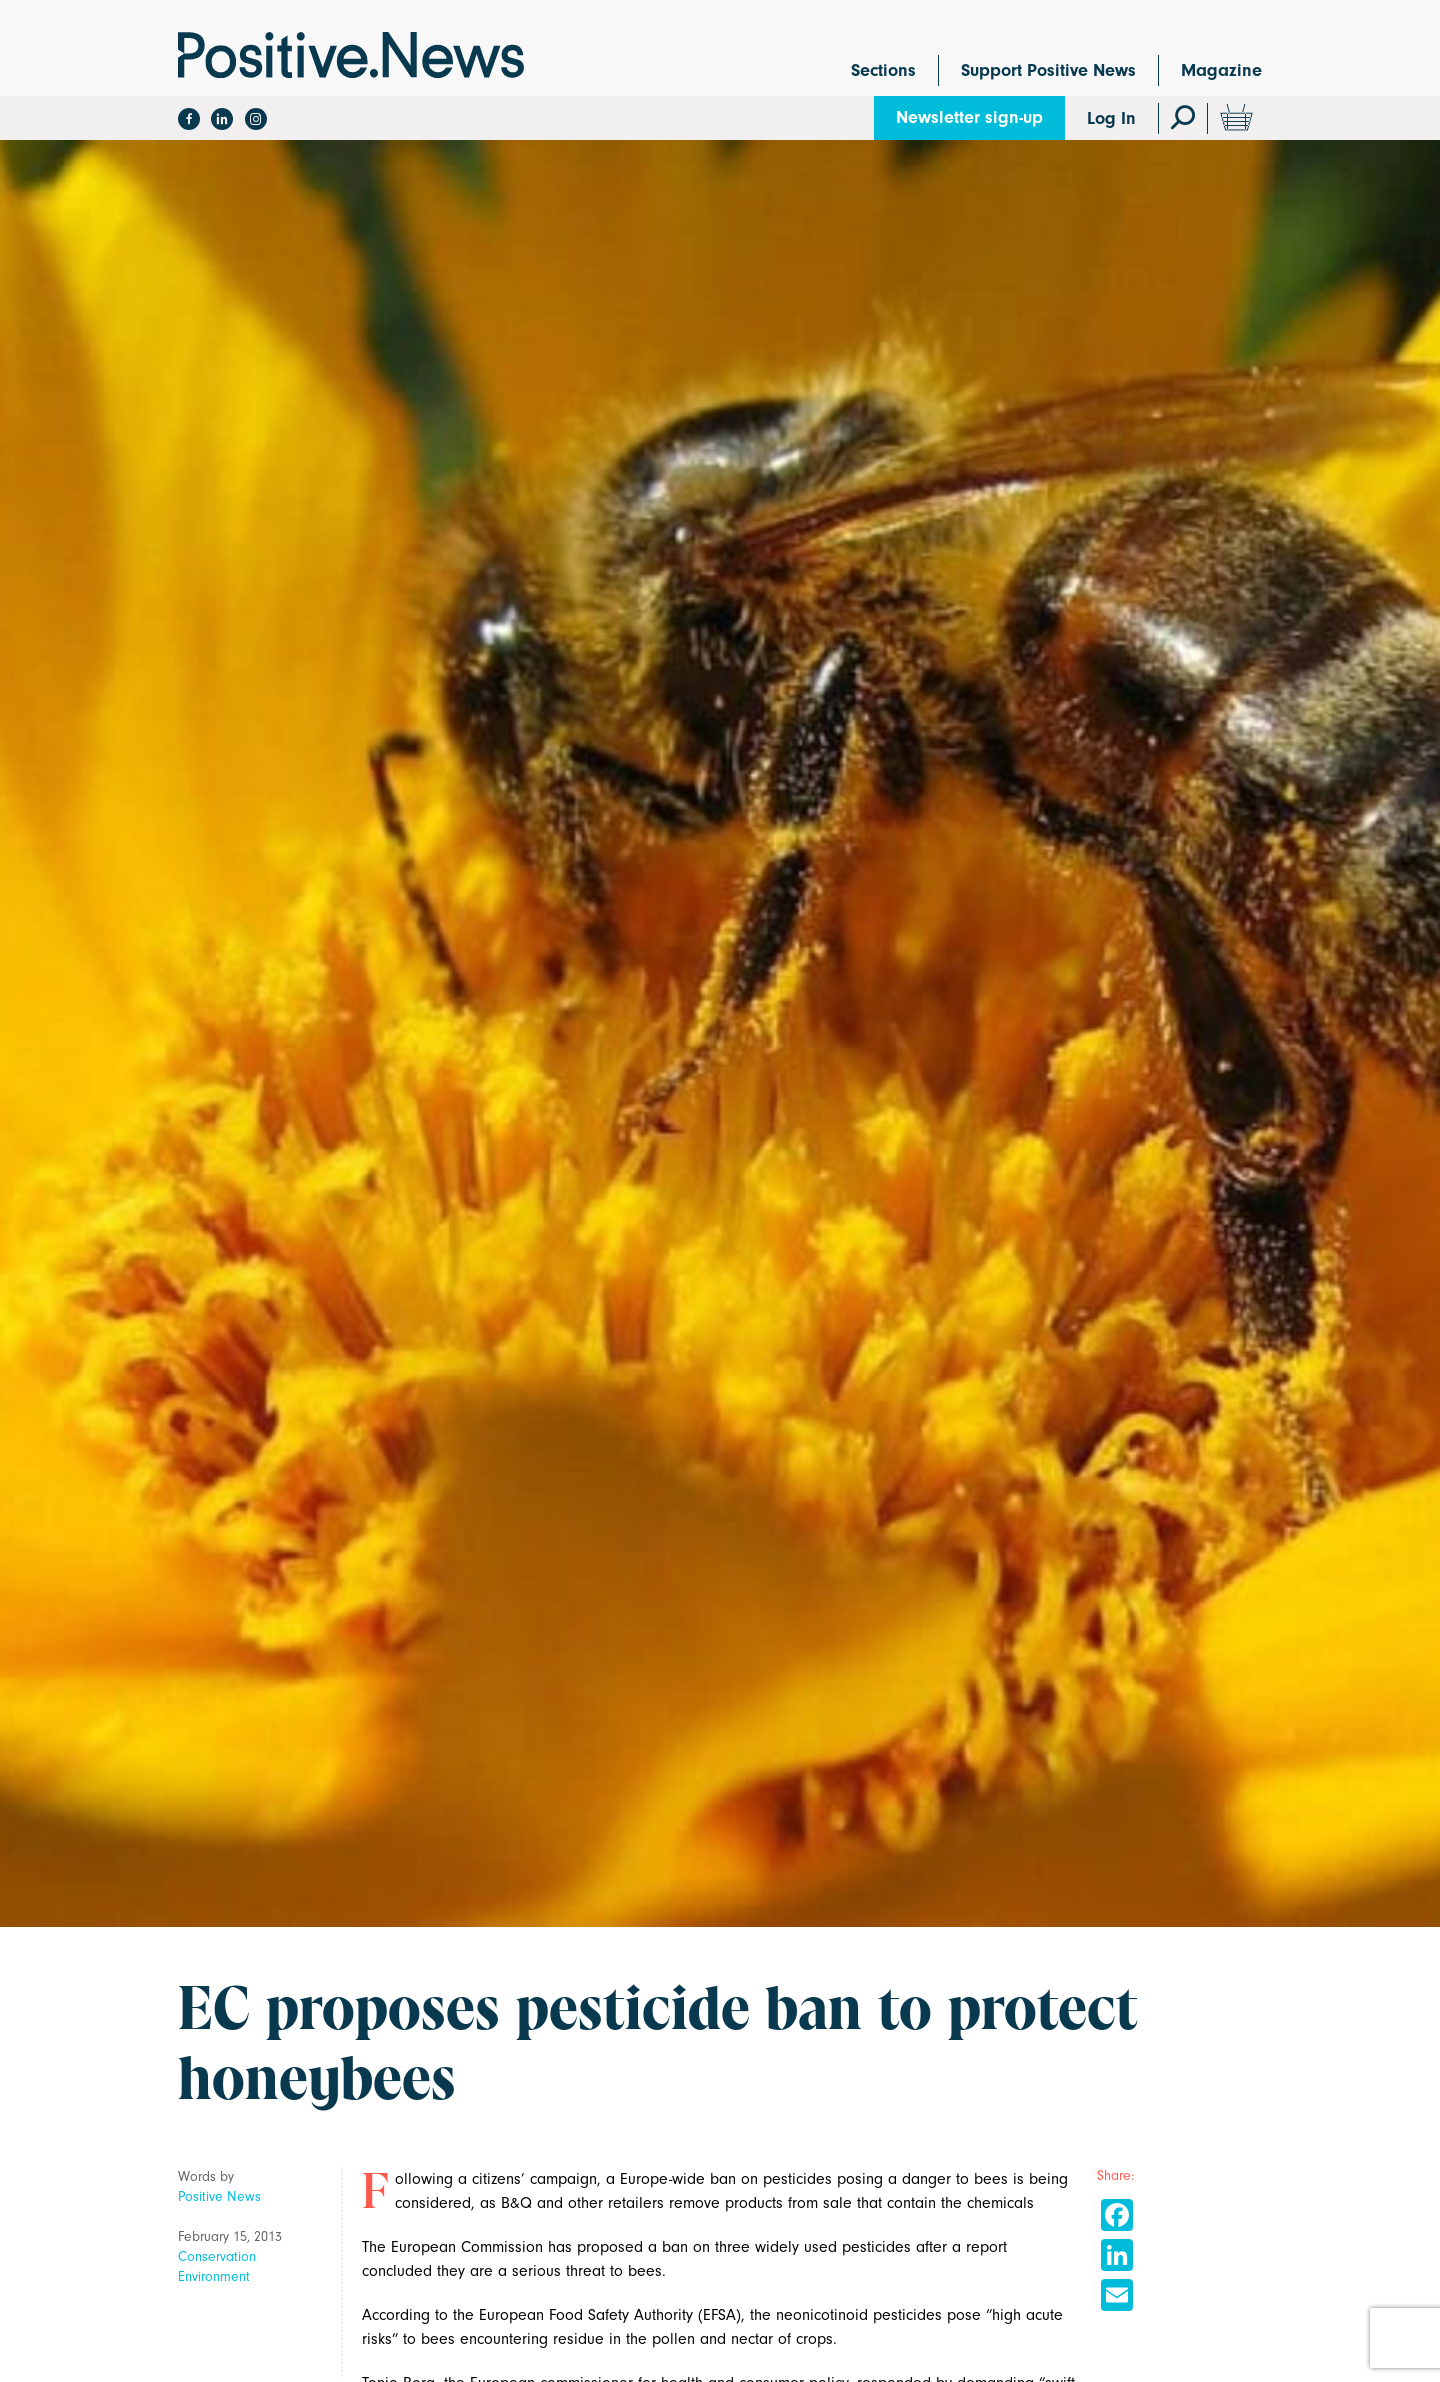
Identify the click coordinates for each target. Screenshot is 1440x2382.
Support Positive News (1048, 70)
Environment (214, 2276)
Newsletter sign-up (969, 117)
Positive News (219, 2196)
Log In (1111, 118)
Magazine (1221, 70)
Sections (883, 70)
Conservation (217, 2256)
